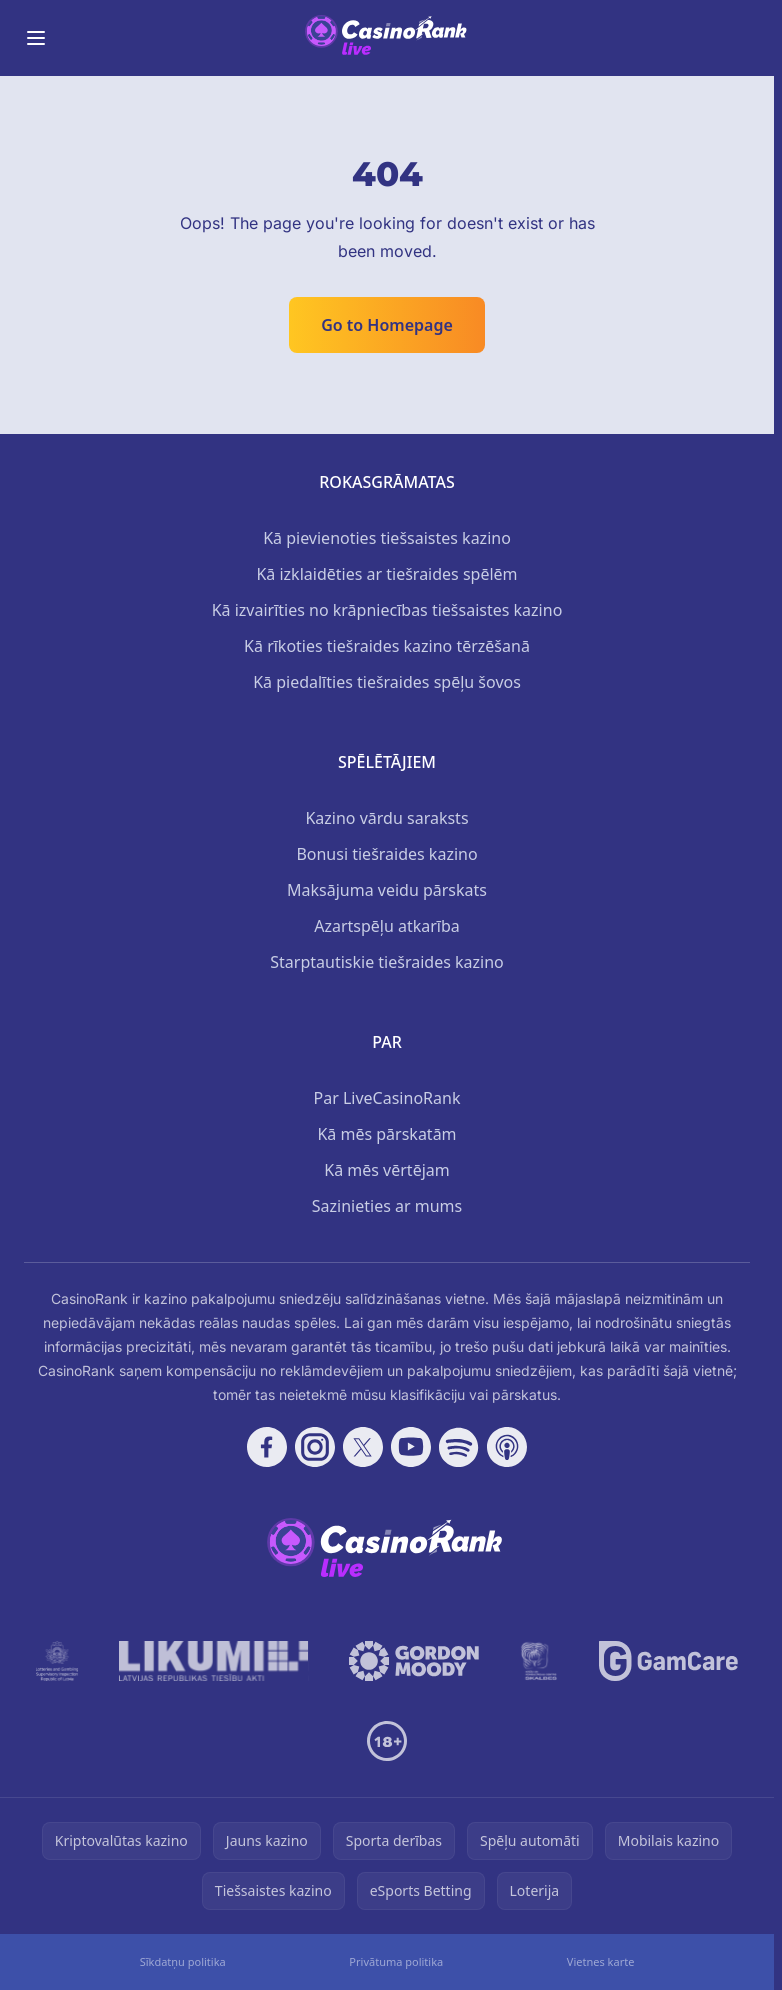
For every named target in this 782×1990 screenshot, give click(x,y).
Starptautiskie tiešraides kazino (386, 962)
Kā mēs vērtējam (386, 1170)
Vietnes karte (601, 1961)
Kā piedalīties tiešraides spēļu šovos (387, 682)
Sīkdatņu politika (183, 1961)
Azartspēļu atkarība (387, 926)
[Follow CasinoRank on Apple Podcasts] (507, 1447)
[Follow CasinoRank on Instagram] (315, 1447)
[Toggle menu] (36, 38)
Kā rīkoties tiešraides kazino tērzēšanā (387, 646)
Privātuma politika (396, 1961)
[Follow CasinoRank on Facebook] (267, 1447)
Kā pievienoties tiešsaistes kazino (387, 538)
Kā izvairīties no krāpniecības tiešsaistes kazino (387, 610)
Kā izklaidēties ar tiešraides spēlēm (386, 574)
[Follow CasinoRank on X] (363, 1447)
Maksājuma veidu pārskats (387, 890)
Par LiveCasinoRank (387, 1098)
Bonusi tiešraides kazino (386, 854)
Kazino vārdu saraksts (386, 818)
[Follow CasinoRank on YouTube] (411, 1447)
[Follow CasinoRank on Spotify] (459, 1447)
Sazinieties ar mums (387, 1206)
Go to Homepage (387, 325)
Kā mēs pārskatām (386, 1134)
